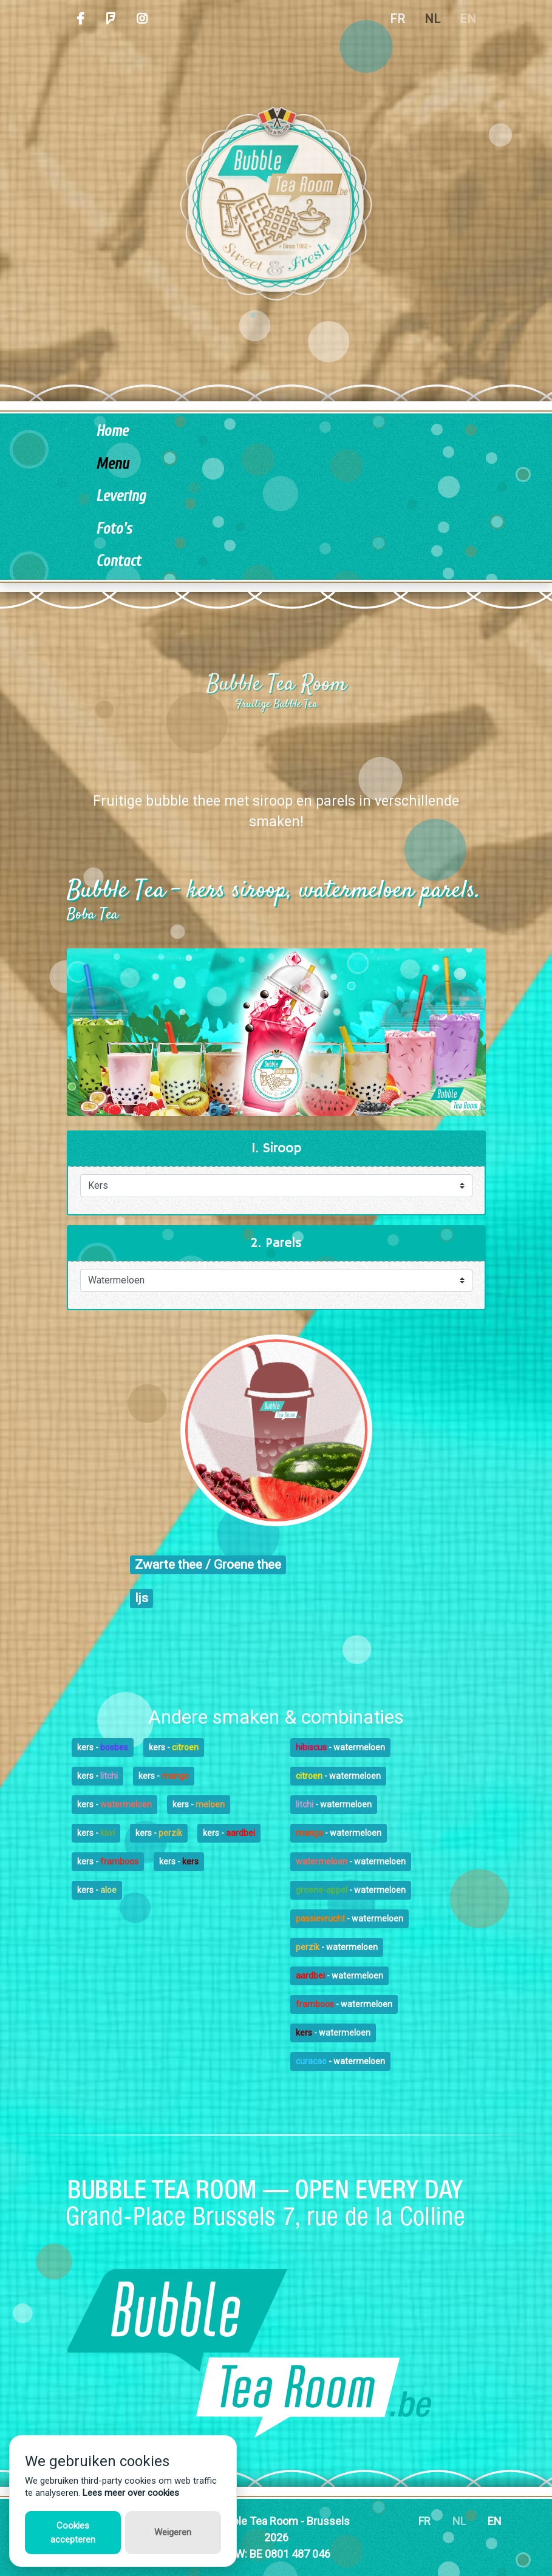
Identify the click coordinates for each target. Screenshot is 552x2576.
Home (112, 431)
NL (432, 19)
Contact (118, 561)
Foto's (114, 529)
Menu (112, 464)
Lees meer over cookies (131, 2492)
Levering (121, 496)
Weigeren (172, 2532)
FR (397, 19)
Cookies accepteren (72, 2532)
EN (468, 19)
